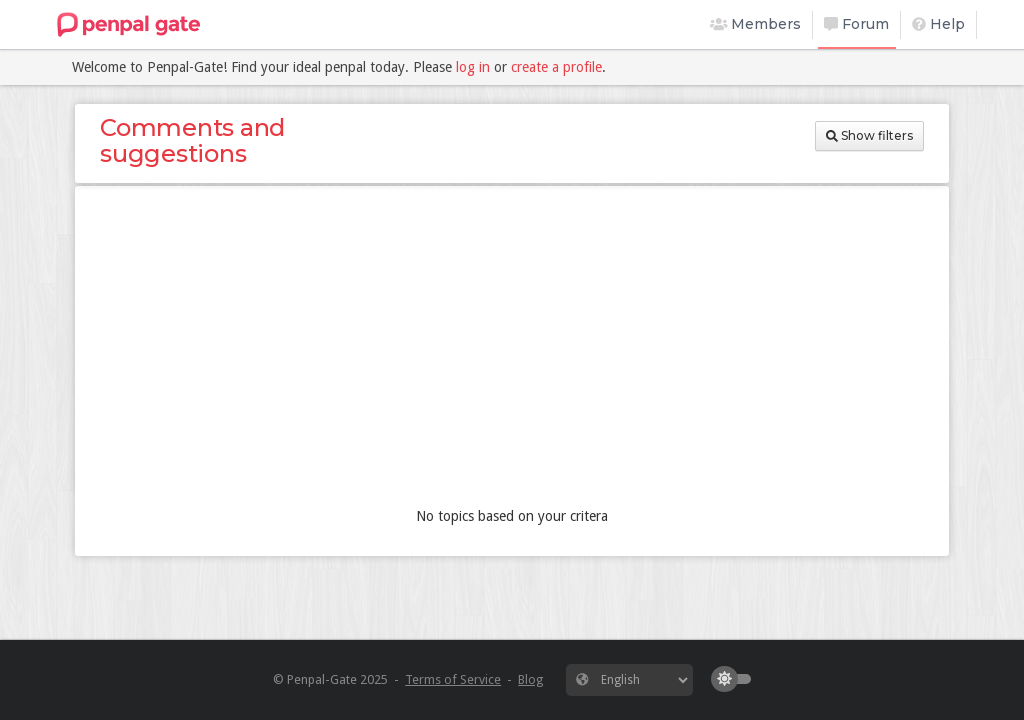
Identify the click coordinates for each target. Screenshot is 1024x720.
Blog (530, 679)
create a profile (556, 67)
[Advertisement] (512, 351)
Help (938, 24)
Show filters (869, 135)
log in (473, 67)
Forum (856, 24)
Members (756, 24)
